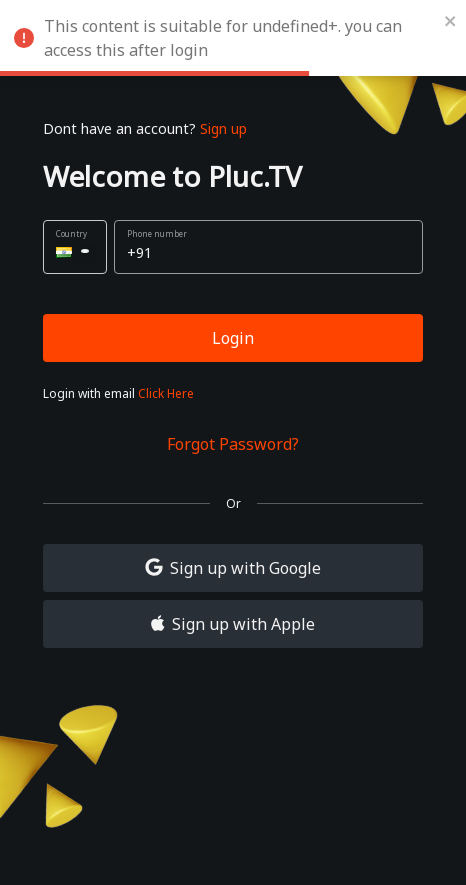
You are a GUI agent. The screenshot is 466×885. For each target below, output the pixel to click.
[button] (75, 247)
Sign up (223, 128)
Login (233, 338)
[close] (451, 20)
